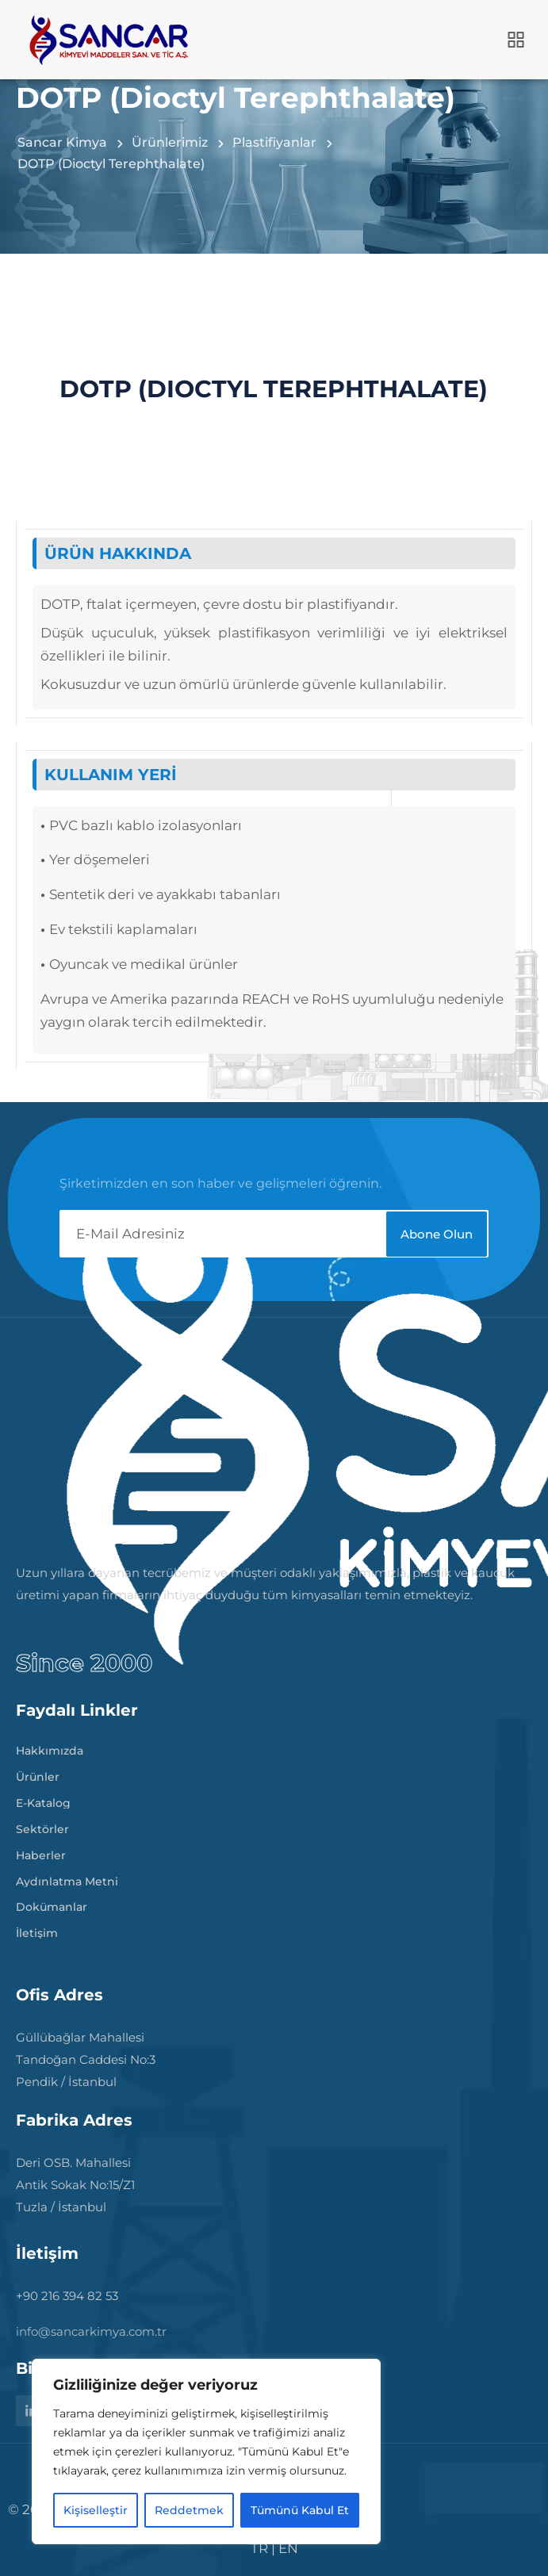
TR (259, 2548)
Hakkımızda (49, 1747)
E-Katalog (43, 1800)
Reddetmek (189, 2510)
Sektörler (42, 1826)
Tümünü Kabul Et (300, 2510)
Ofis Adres (59, 1994)
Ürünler (37, 1773)
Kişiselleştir (95, 2510)
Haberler (41, 1852)
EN (288, 2548)
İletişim (37, 1930)
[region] (206, 2451)
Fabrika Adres (74, 2120)
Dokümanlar (51, 1903)
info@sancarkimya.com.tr (91, 2331)
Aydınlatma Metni (67, 1878)
